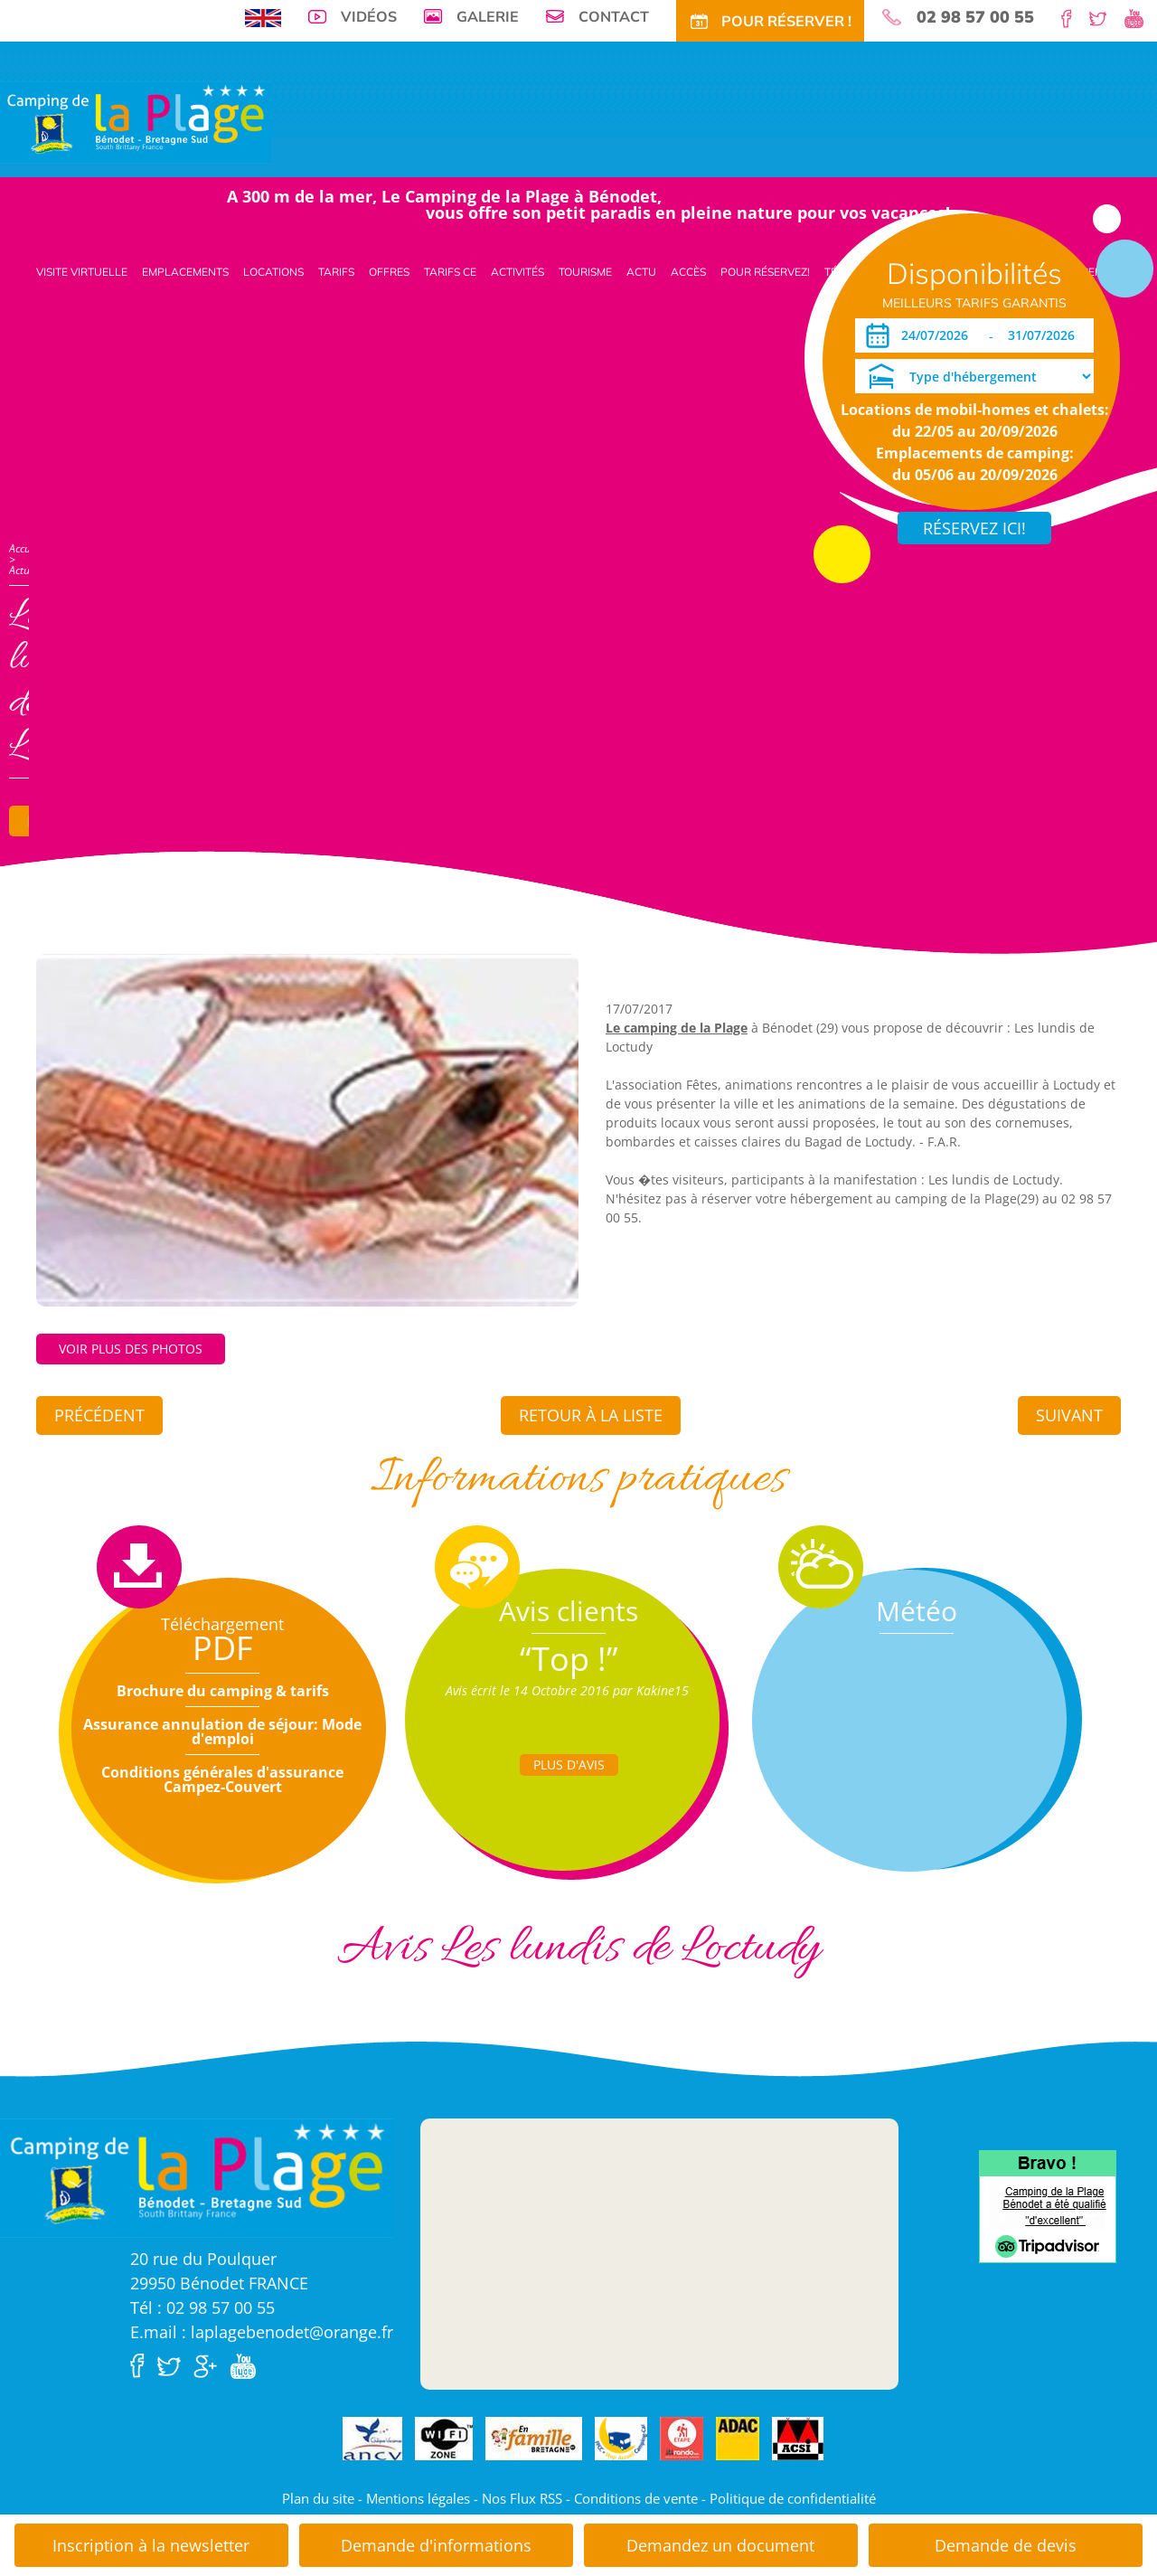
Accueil (25, 548)
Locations (273, 271)
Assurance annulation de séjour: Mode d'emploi (222, 1731)
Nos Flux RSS (522, 2498)
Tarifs (336, 271)
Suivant (1069, 1415)
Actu (641, 271)
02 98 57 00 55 (975, 17)
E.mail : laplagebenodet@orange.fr (261, 2332)
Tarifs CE (450, 271)
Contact (613, 16)
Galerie (487, 16)
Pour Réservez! (765, 271)
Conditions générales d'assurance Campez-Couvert (222, 1779)
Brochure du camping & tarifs (223, 1691)
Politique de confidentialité (793, 2498)
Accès (688, 271)
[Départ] (1046, 335)
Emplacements (185, 271)
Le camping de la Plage (677, 1027)
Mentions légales (418, 2498)
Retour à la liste (591, 1415)
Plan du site (318, 2498)
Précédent (99, 1415)
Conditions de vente (636, 2498)
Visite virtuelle (81, 271)
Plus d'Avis (569, 1764)
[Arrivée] (938, 335)
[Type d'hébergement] (974, 376)
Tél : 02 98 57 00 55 (202, 2307)
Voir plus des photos (130, 1348)
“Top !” (569, 1659)
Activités (517, 271)
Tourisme (585, 271)
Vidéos (369, 16)
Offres (389, 271)
